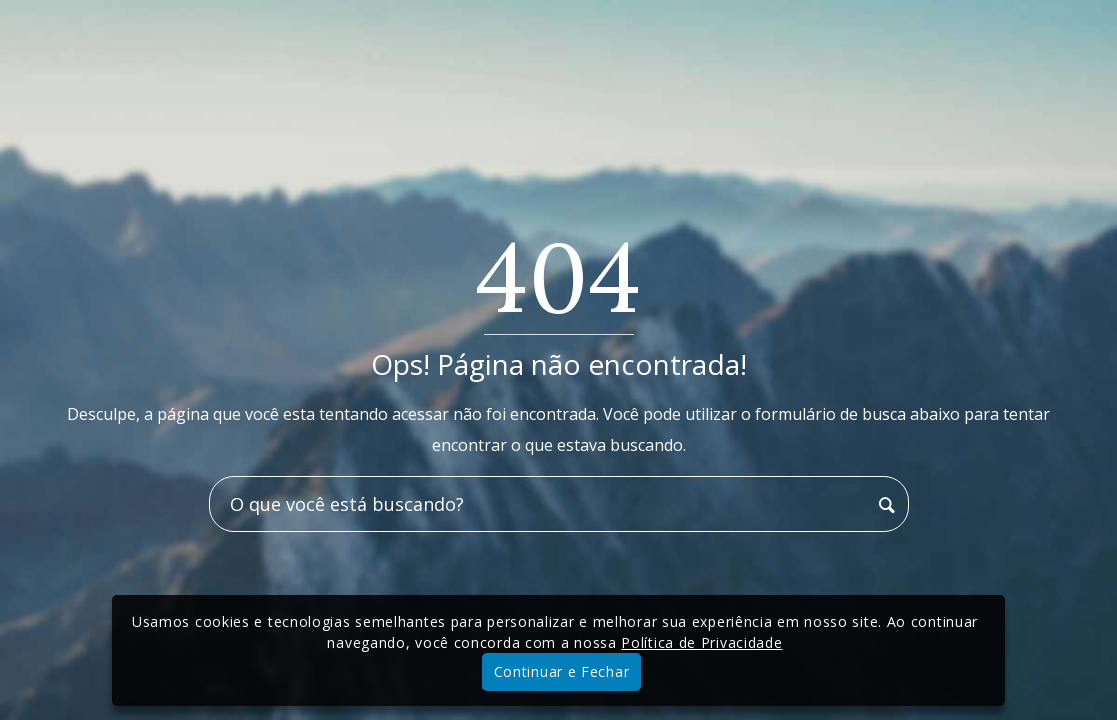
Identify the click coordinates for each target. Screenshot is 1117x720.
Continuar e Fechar (562, 671)
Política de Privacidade (701, 642)
